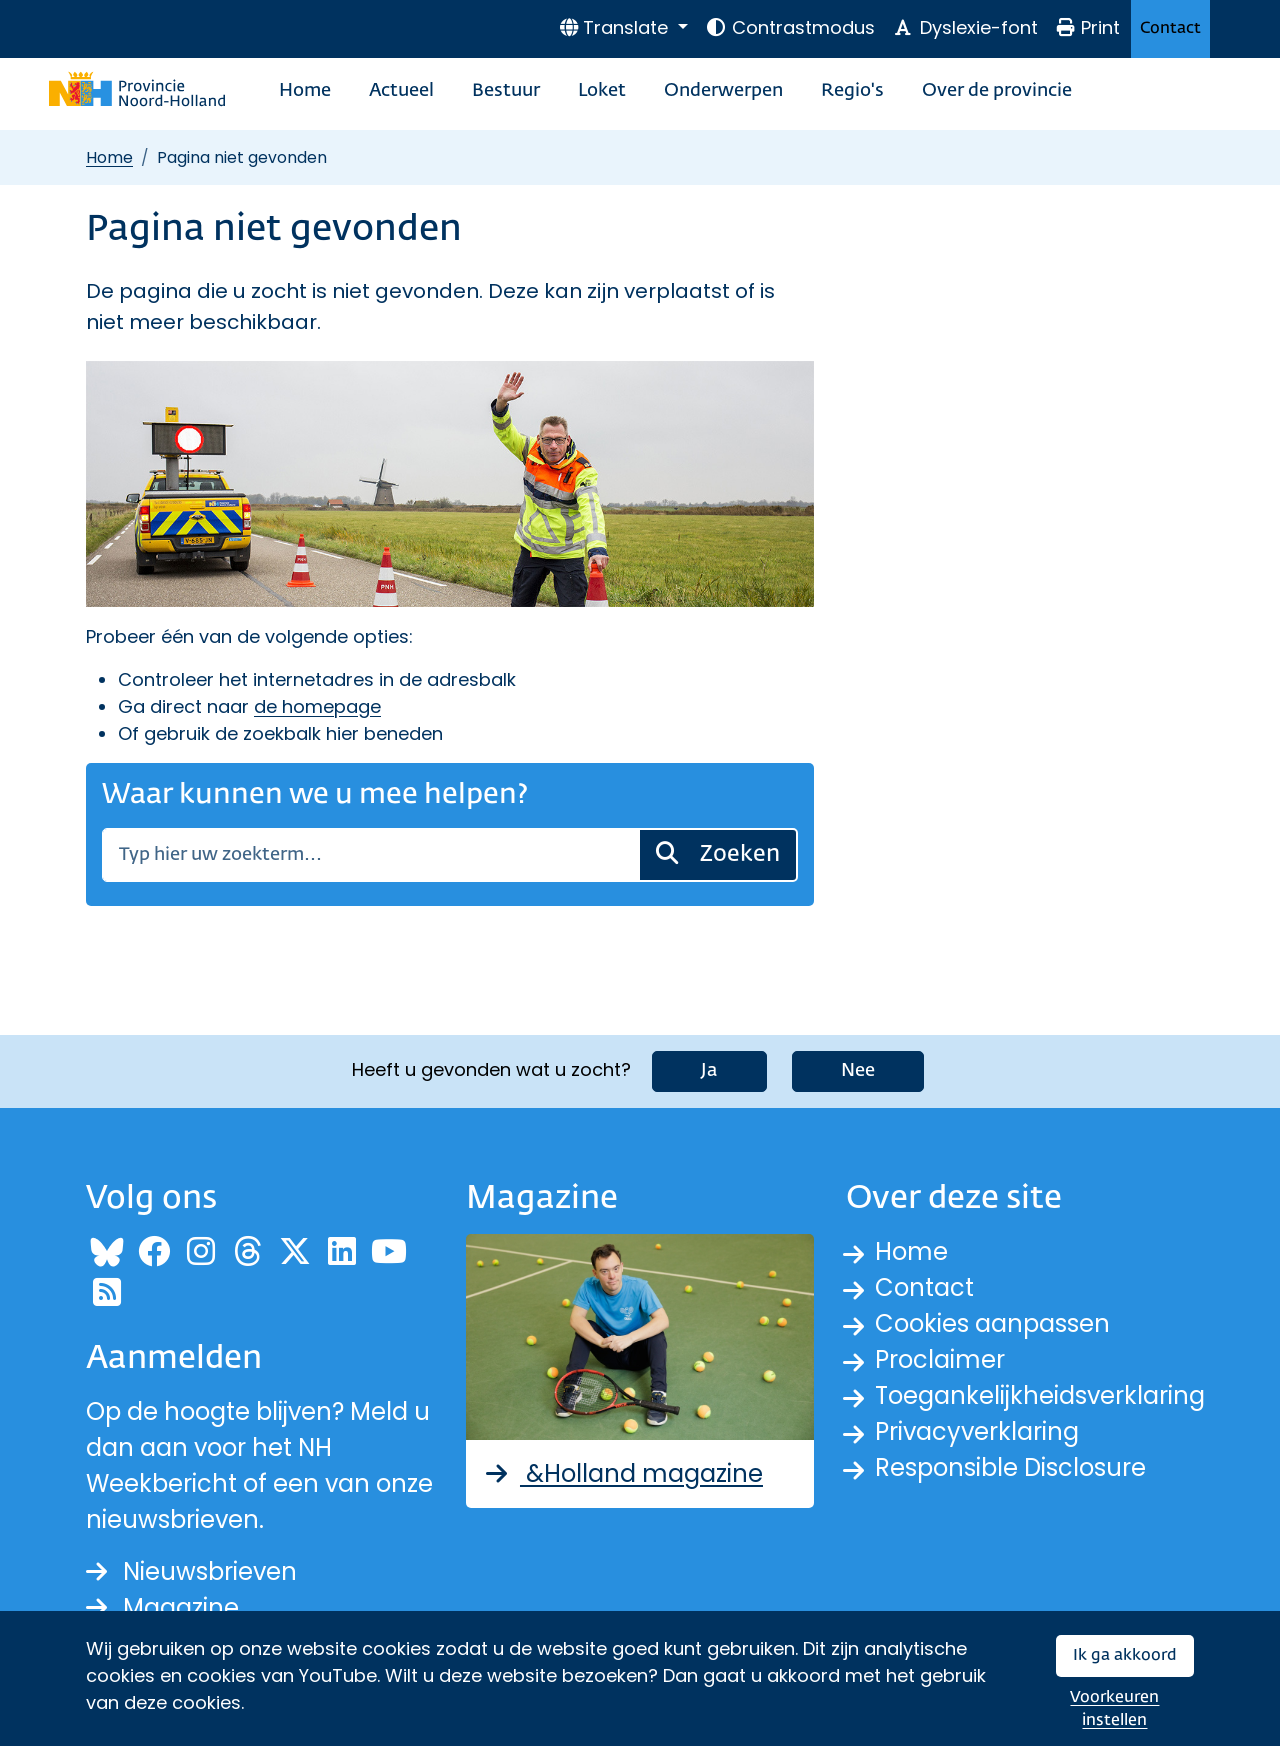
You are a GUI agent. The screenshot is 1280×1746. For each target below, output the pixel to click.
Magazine (162, 1607)
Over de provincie (997, 91)
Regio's (852, 91)
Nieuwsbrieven (191, 1571)
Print (1088, 27)
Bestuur (506, 91)
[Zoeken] (370, 855)
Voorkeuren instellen (1114, 1709)
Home (305, 91)
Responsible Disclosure (1010, 1467)
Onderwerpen (723, 91)
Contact (1170, 28)
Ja (709, 1071)
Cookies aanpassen (992, 1323)
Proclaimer (940, 1359)
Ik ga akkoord (1125, 1655)
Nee (858, 1071)
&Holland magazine (622, 1473)
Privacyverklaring (977, 1431)
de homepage (317, 706)
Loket (602, 91)
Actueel (401, 91)
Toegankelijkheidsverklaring (1040, 1395)
